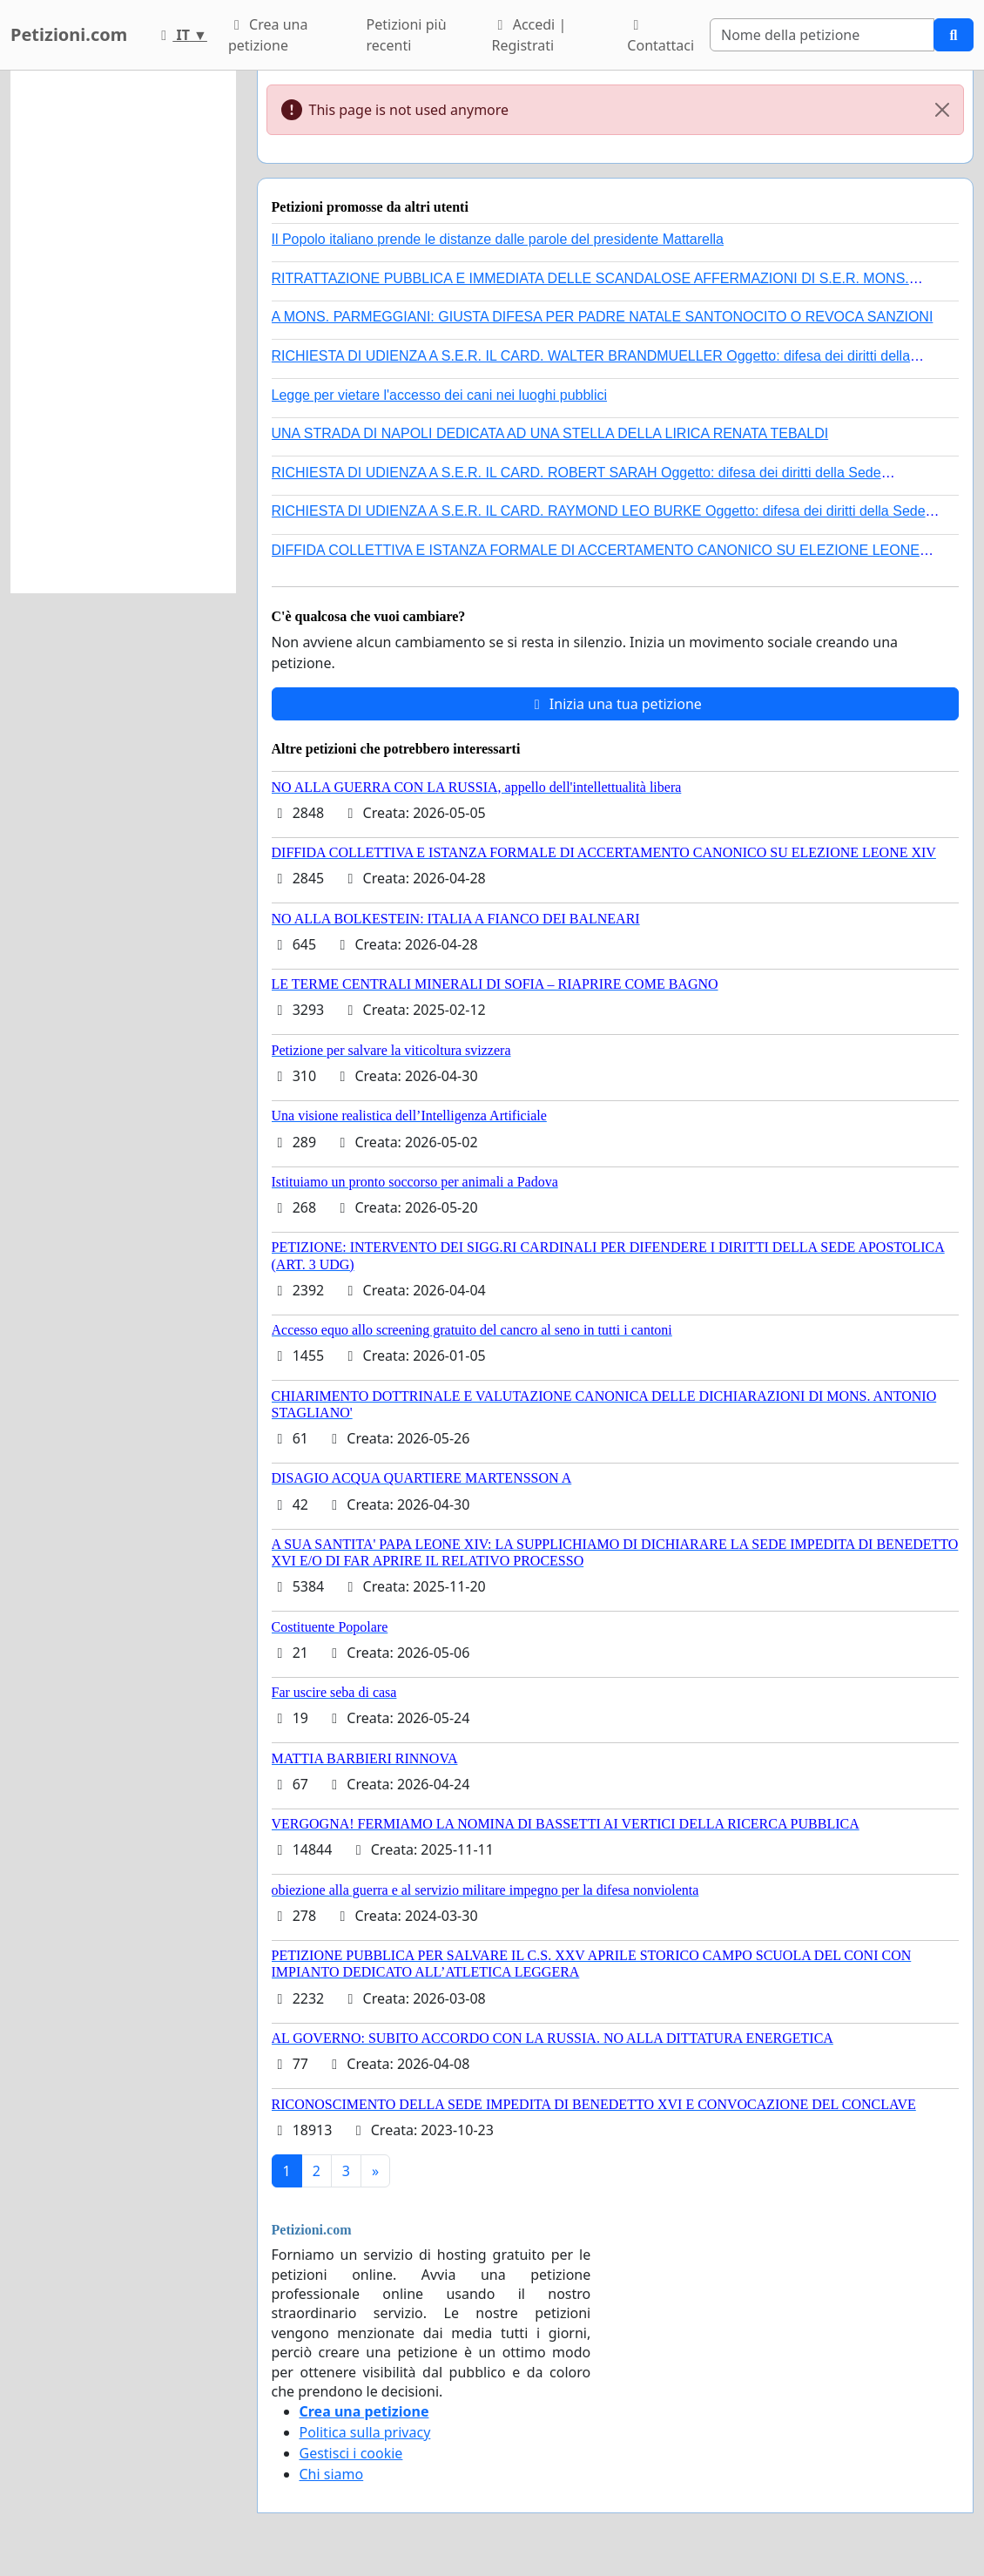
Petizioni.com (68, 34)
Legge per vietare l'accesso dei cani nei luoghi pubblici (440, 395)
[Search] (822, 34)
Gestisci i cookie (351, 2453)
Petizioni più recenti (407, 35)
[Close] (942, 109)
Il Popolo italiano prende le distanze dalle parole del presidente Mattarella (498, 239)
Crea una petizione (267, 35)
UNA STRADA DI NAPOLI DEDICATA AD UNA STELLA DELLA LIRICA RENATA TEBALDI (550, 433)
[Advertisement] (123, 332)
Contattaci (660, 36)
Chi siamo (332, 2474)
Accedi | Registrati (529, 35)
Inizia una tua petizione (615, 703)
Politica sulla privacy (365, 2432)
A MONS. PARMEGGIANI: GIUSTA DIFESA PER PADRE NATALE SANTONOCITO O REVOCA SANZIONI (602, 316)
